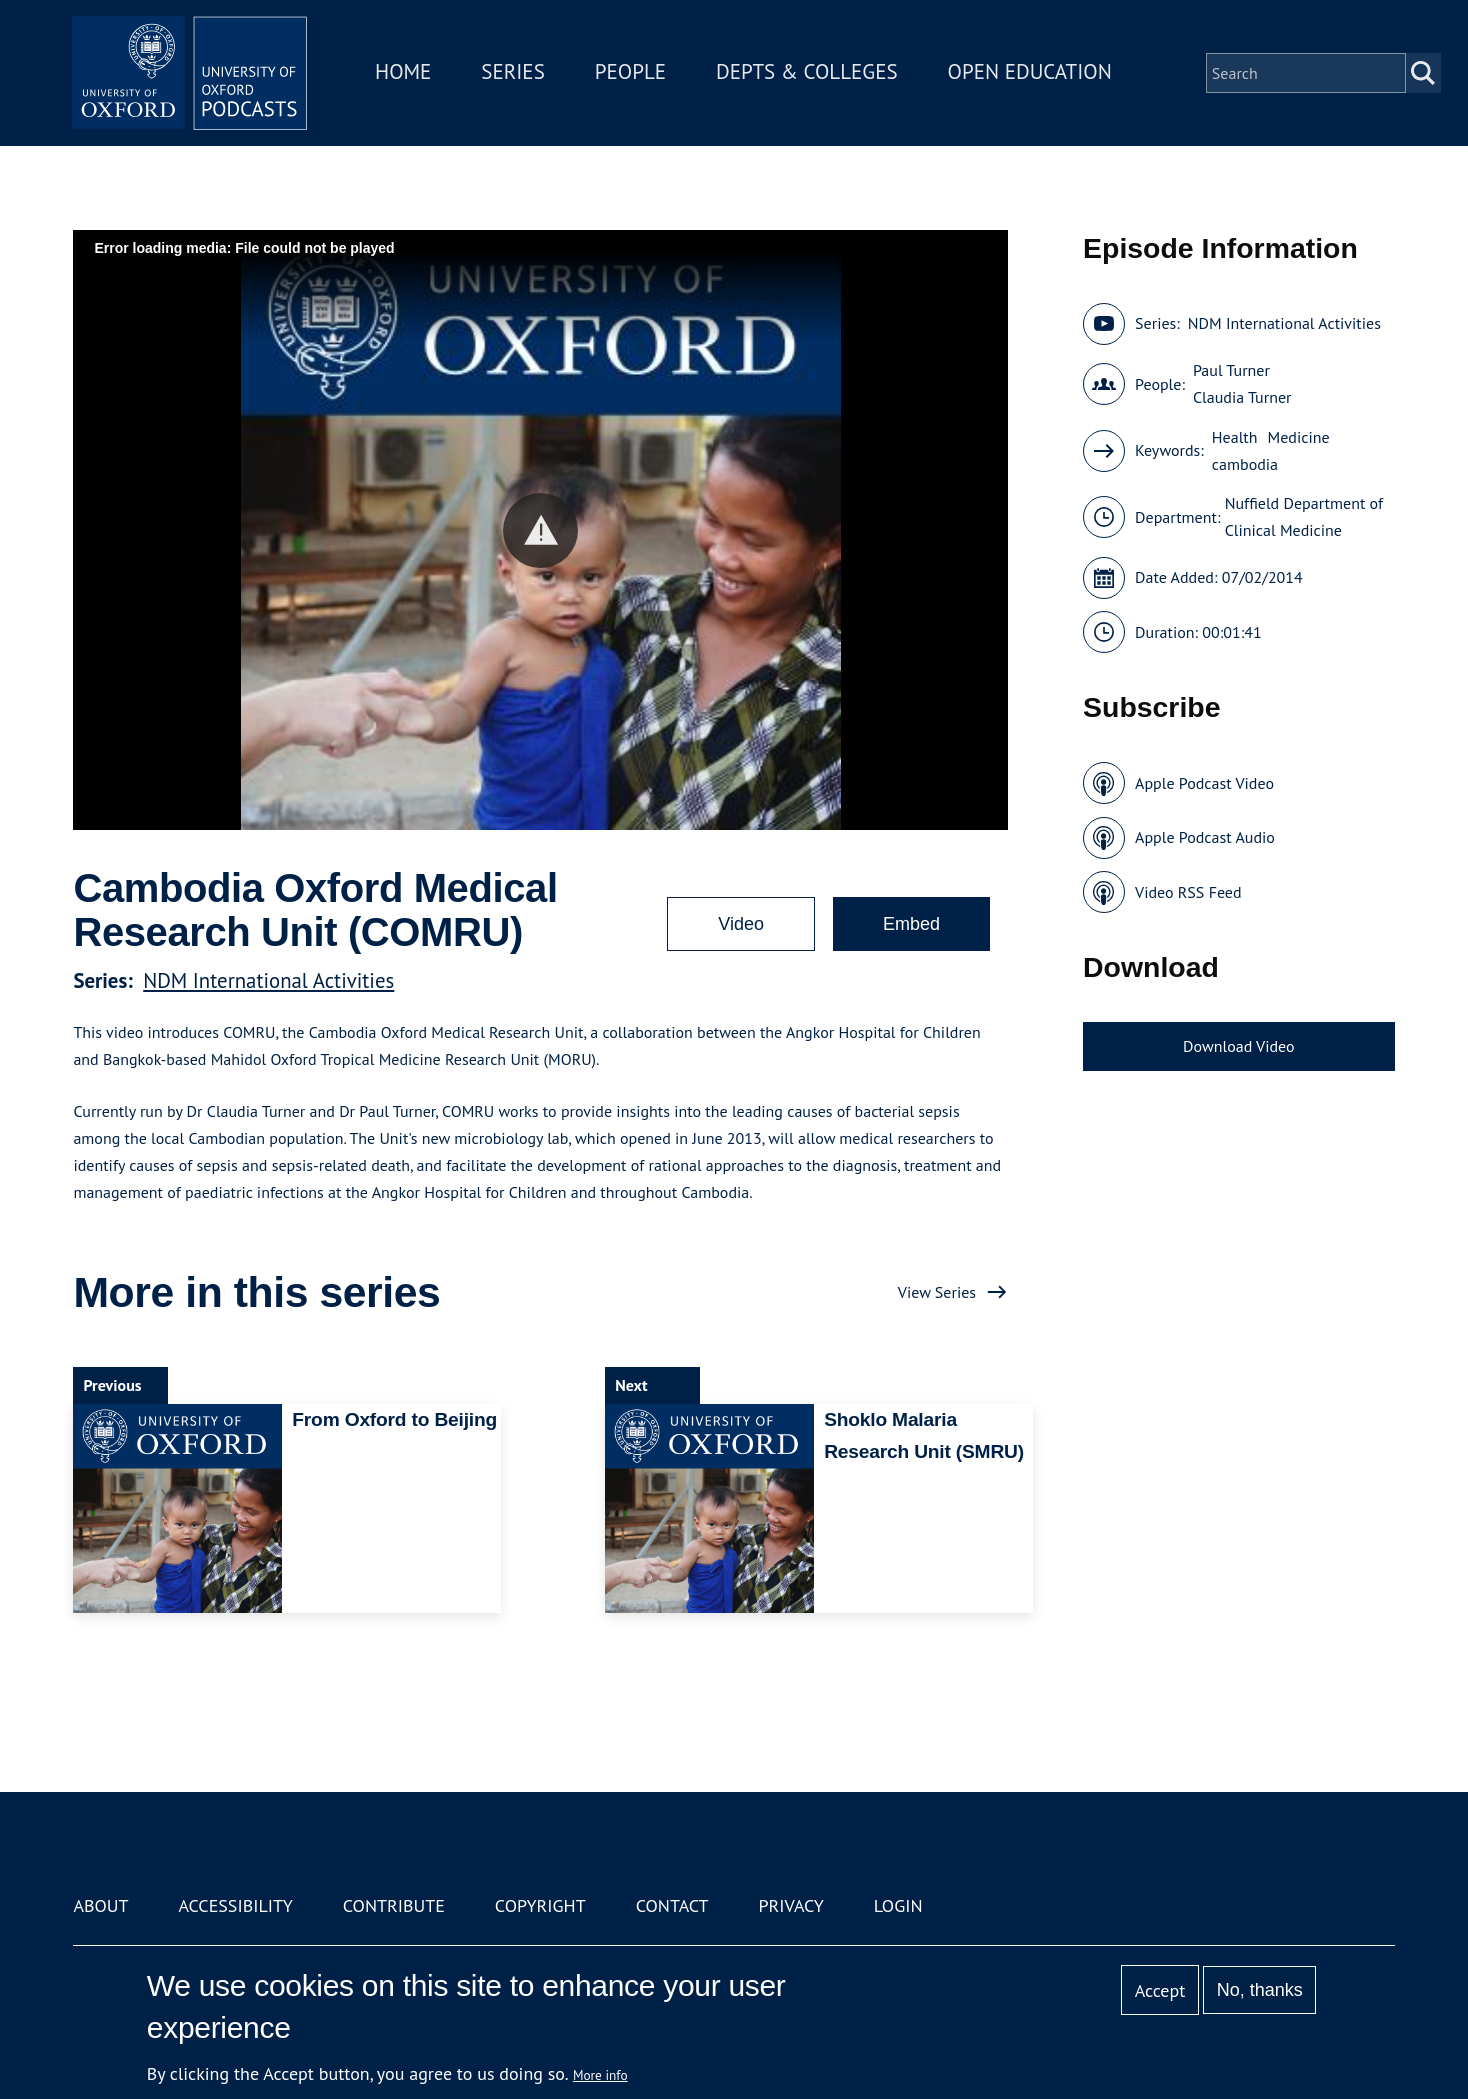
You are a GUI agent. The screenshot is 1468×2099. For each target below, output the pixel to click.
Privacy (791, 1905)
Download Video (1238, 1046)
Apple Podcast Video (1204, 783)
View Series (937, 1292)
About (100, 1905)
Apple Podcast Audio (1205, 837)
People (632, 73)
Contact (672, 1905)
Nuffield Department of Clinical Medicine (1304, 516)
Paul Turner (1231, 370)
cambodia (1245, 464)
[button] (540, 530)
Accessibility (235, 1905)
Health (1235, 437)
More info (600, 2075)
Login (898, 1905)
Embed (911, 924)
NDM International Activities (268, 980)
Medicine (1299, 437)
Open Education (1032, 73)
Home (406, 73)
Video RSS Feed (1188, 892)
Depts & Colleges (810, 73)
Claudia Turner (1242, 397)
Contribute (394, 1905)
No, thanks (1260, 1990)
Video (741, 924)
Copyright (540, 1905)
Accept (1160, 1990)
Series (515, 73)
